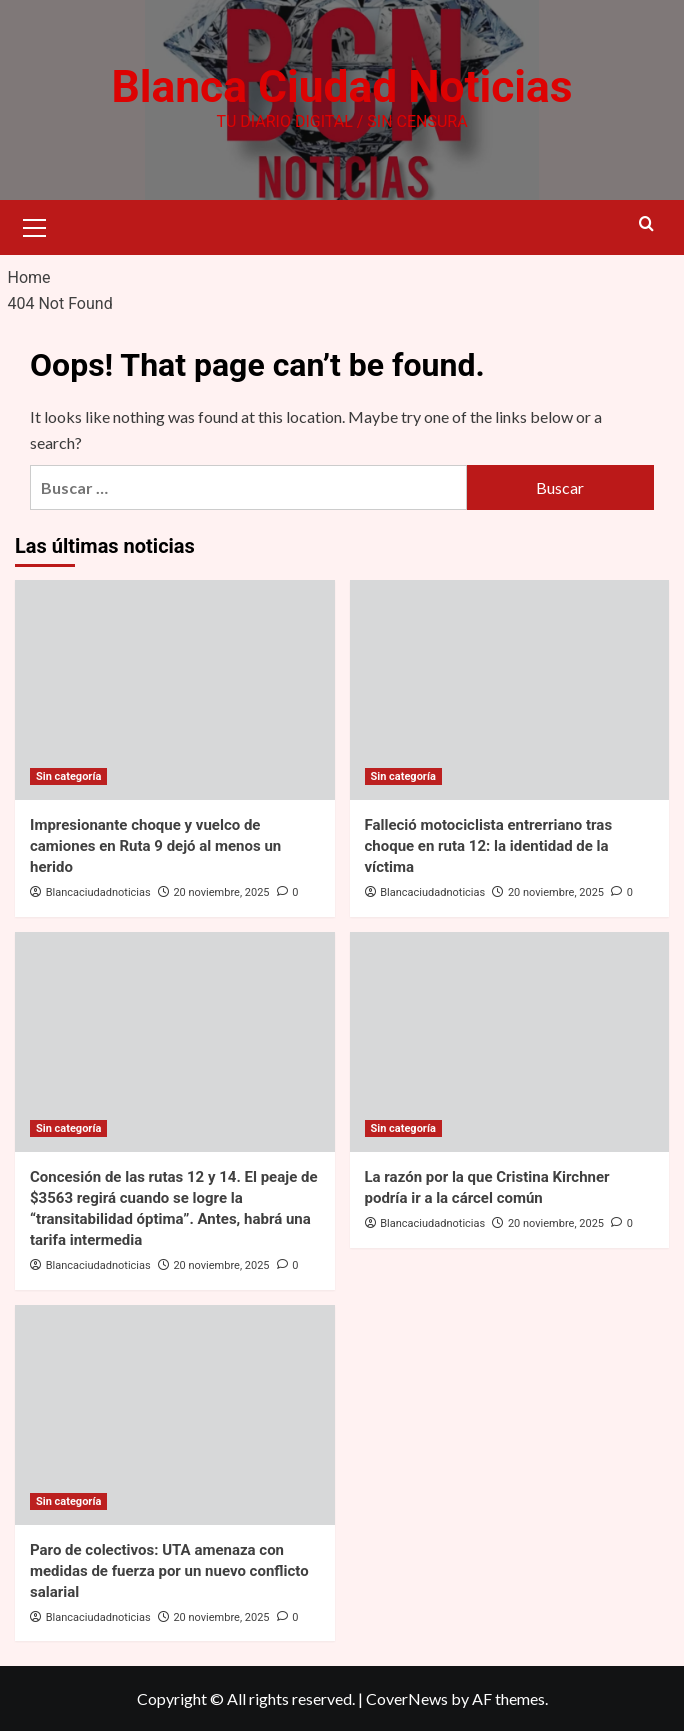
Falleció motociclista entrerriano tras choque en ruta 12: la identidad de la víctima (489, 846)
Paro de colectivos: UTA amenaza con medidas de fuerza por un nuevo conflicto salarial (169, 1570)
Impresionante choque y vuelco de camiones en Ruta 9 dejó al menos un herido (155, 846)
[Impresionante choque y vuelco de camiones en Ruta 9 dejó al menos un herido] (175, 690)
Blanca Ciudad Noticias (342, 87)
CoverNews (407, 1698)
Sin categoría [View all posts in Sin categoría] (68, 776)
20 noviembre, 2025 (221, 892)
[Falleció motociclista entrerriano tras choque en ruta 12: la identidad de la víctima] (510, 690)
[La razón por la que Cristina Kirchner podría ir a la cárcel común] (510, 1042)
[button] (35, 225)
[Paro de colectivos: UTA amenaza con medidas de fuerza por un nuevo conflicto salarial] (175, 1414)
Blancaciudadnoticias (98, 892)
